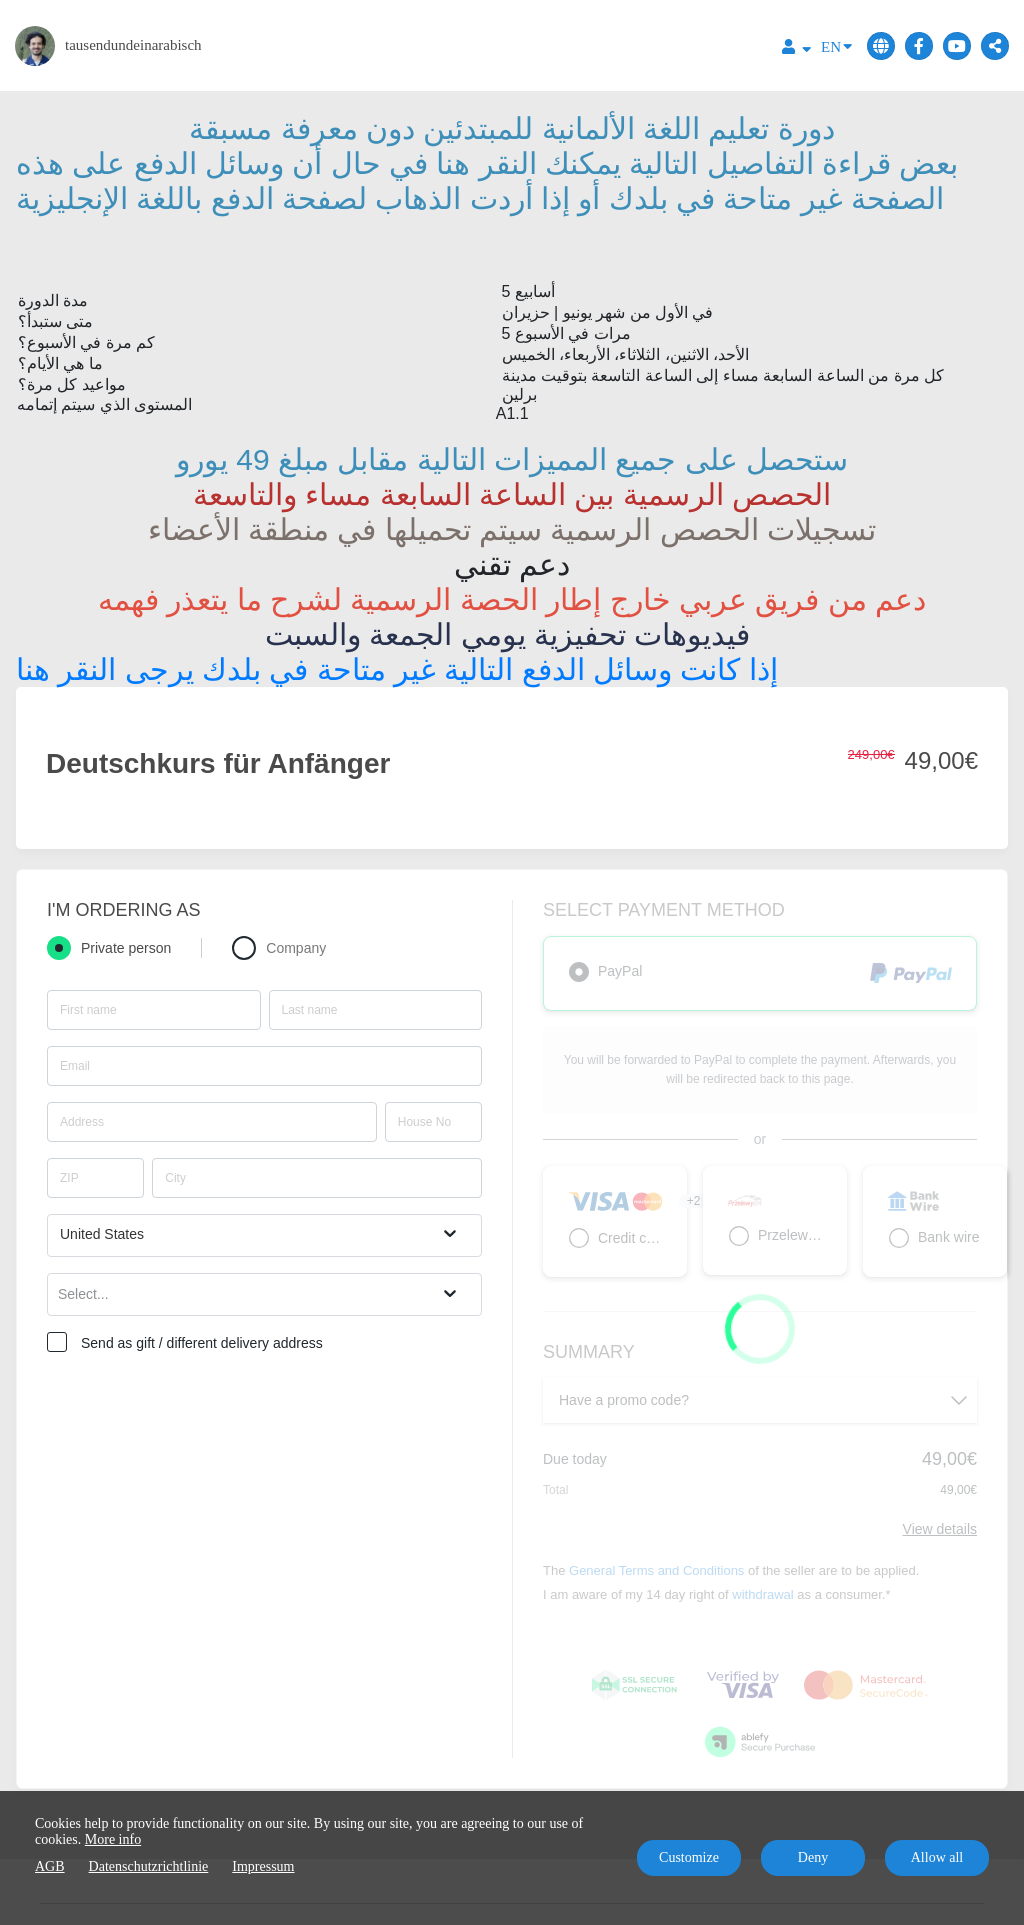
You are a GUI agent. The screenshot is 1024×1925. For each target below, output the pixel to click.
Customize (689, 1857)
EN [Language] (836, 45)
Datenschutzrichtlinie (149, 1866)
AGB (50, 1866)
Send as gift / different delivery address (202, 1343)
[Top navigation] (796, 49)
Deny (813, 1857)
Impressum (263, 1866)
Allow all (937, 1857)
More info (113, 1839)
